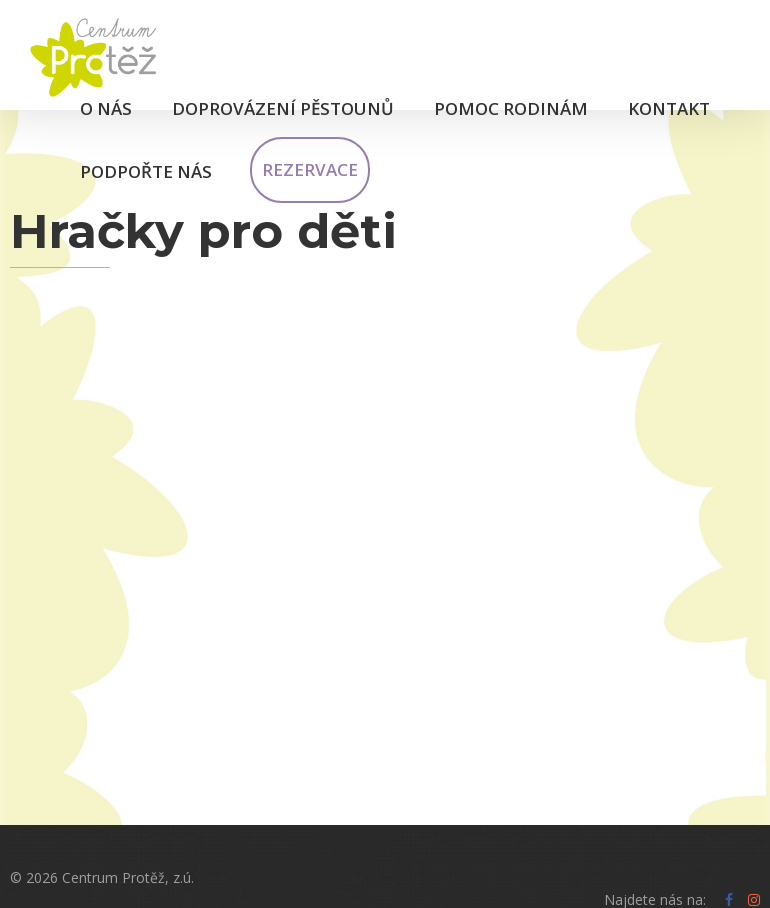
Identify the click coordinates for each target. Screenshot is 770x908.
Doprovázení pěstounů (283, 108)
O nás (106, 108)
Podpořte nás (146, 171)
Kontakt (669, 108)
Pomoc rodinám (511, 108)
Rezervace (310, 169)
